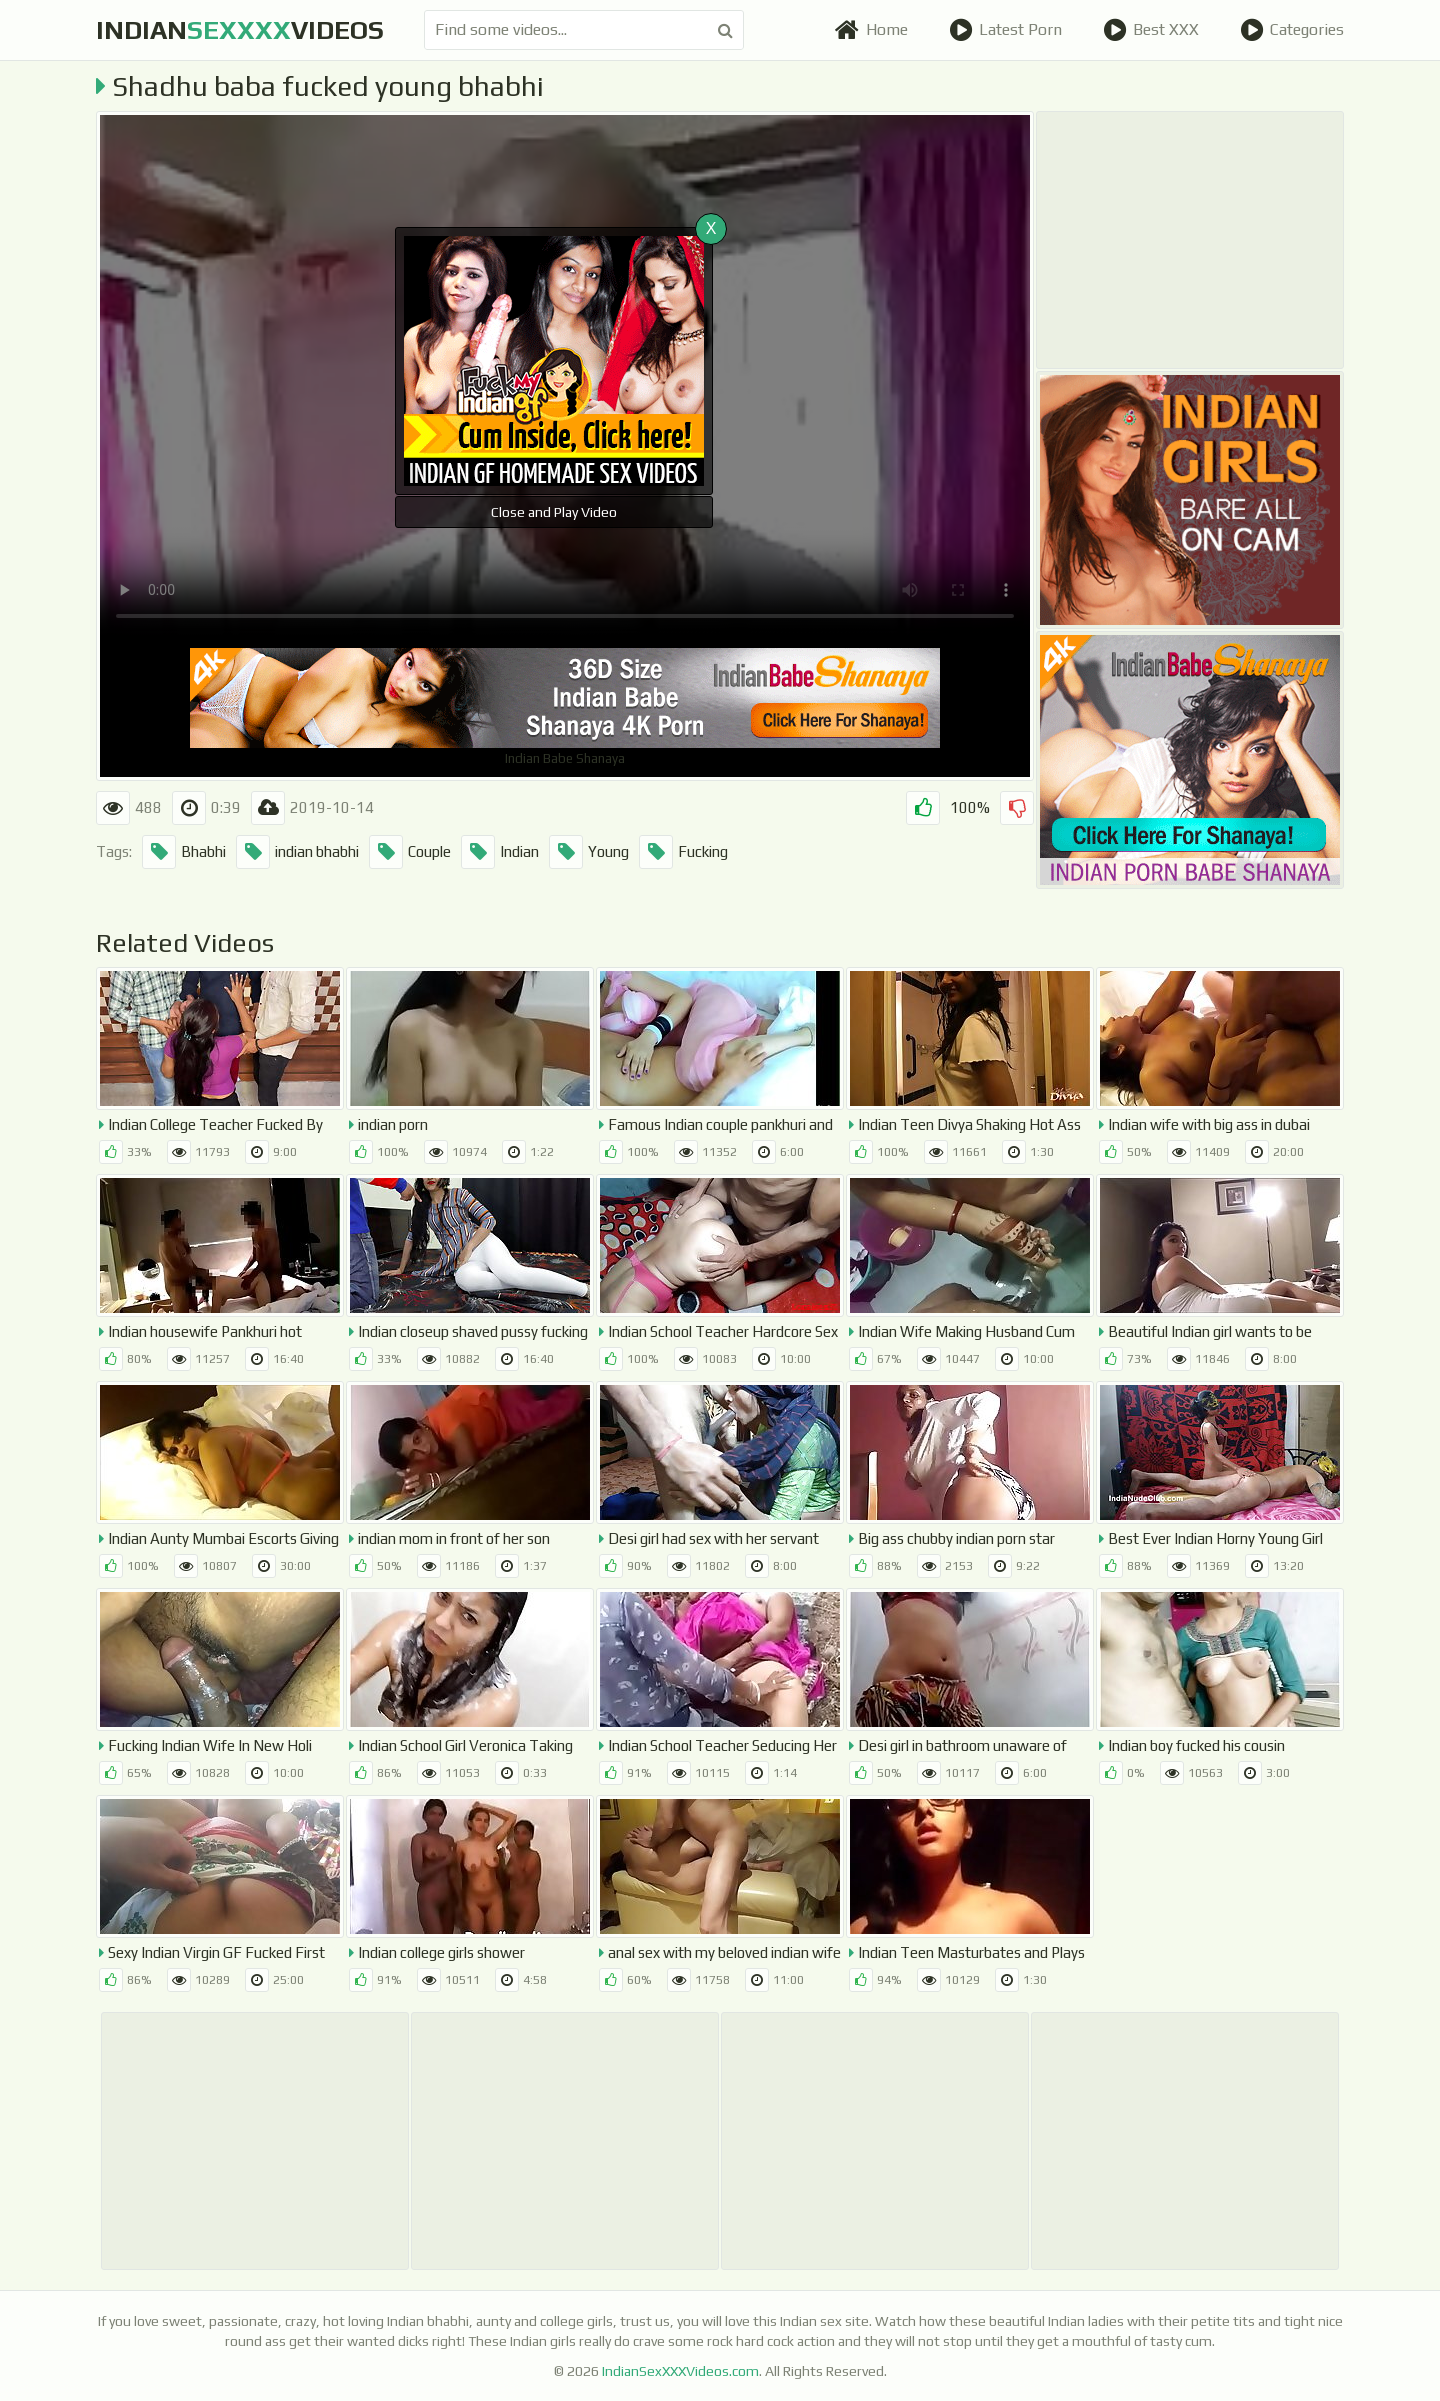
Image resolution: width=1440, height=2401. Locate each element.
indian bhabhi (297, 852)
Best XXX (1151, 30)
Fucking (683, 852)
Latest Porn (1005, 30)
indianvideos (240, 30)
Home (871, 30)
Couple (410, 852)
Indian (500, 852)
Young (589, 852)
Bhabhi (184, 852)
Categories (1292, 30)
